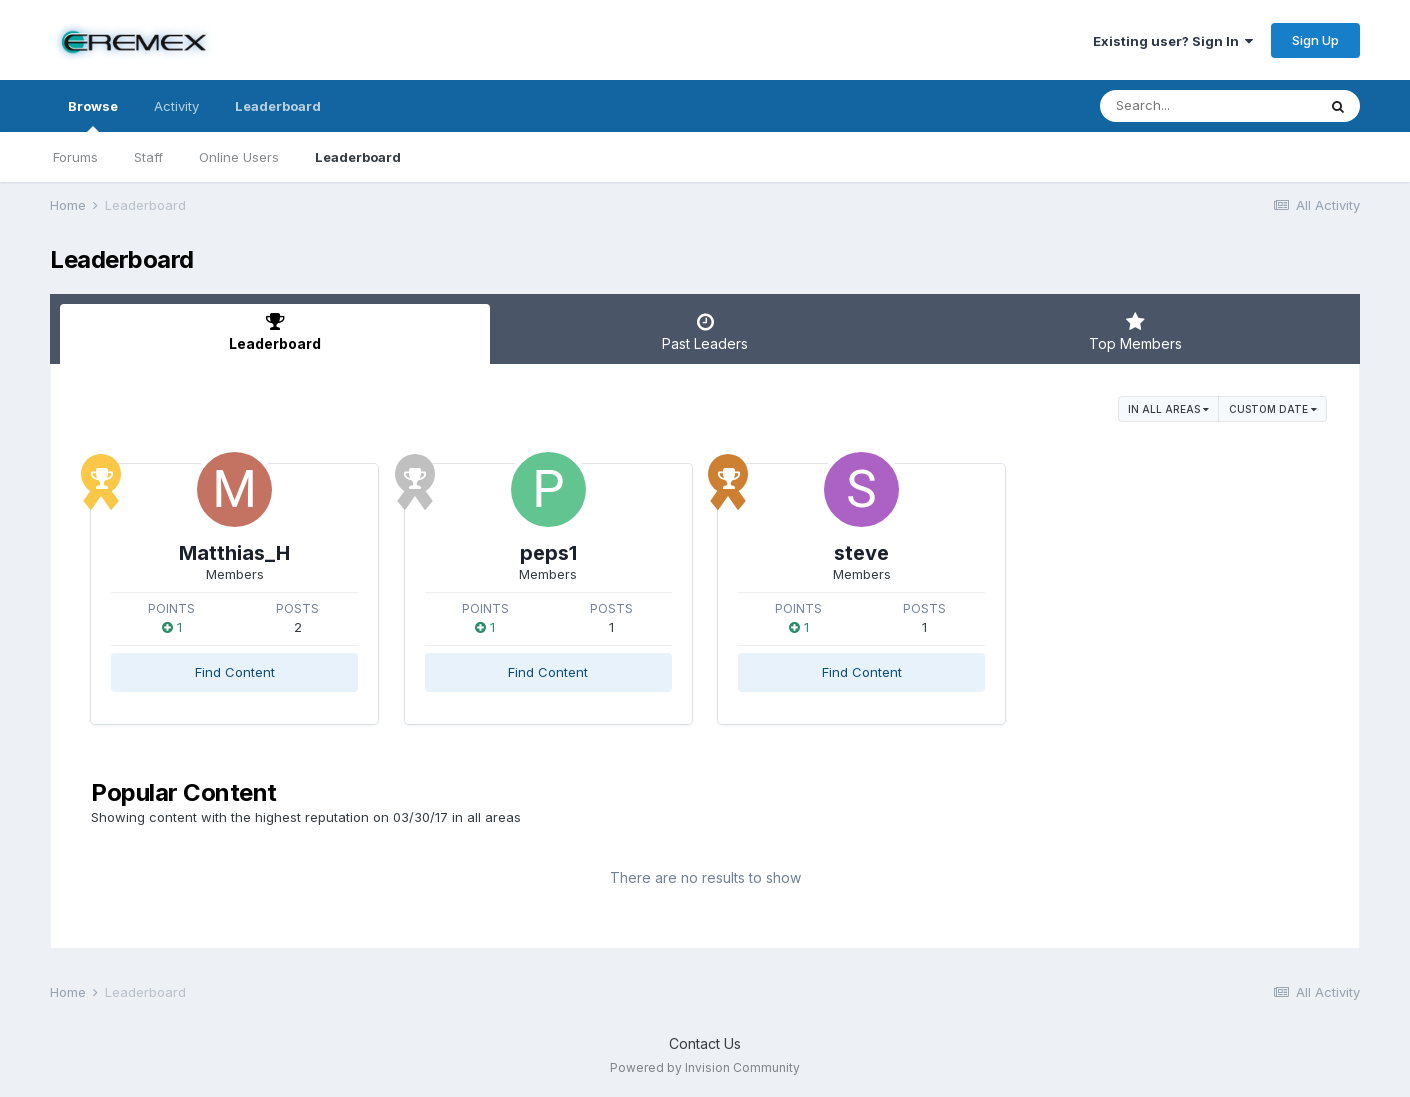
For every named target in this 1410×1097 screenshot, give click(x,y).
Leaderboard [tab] (275, 332)
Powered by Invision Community (705, 1067)
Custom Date (1273, 409)
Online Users (239, 157)
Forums (75, 157)
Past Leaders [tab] (705, 332)
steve (861, 553)
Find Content (235, 672)
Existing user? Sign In (1173, 41)
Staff (148, 157)
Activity (176, 106)
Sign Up (1315, 40)
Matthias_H (234, 553)
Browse (93, 115)
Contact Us (705, 1043)
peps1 (548, 553)
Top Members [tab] (1135, 332)
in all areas (1168, 409)
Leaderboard (358, 157)
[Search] (1208, 106)
